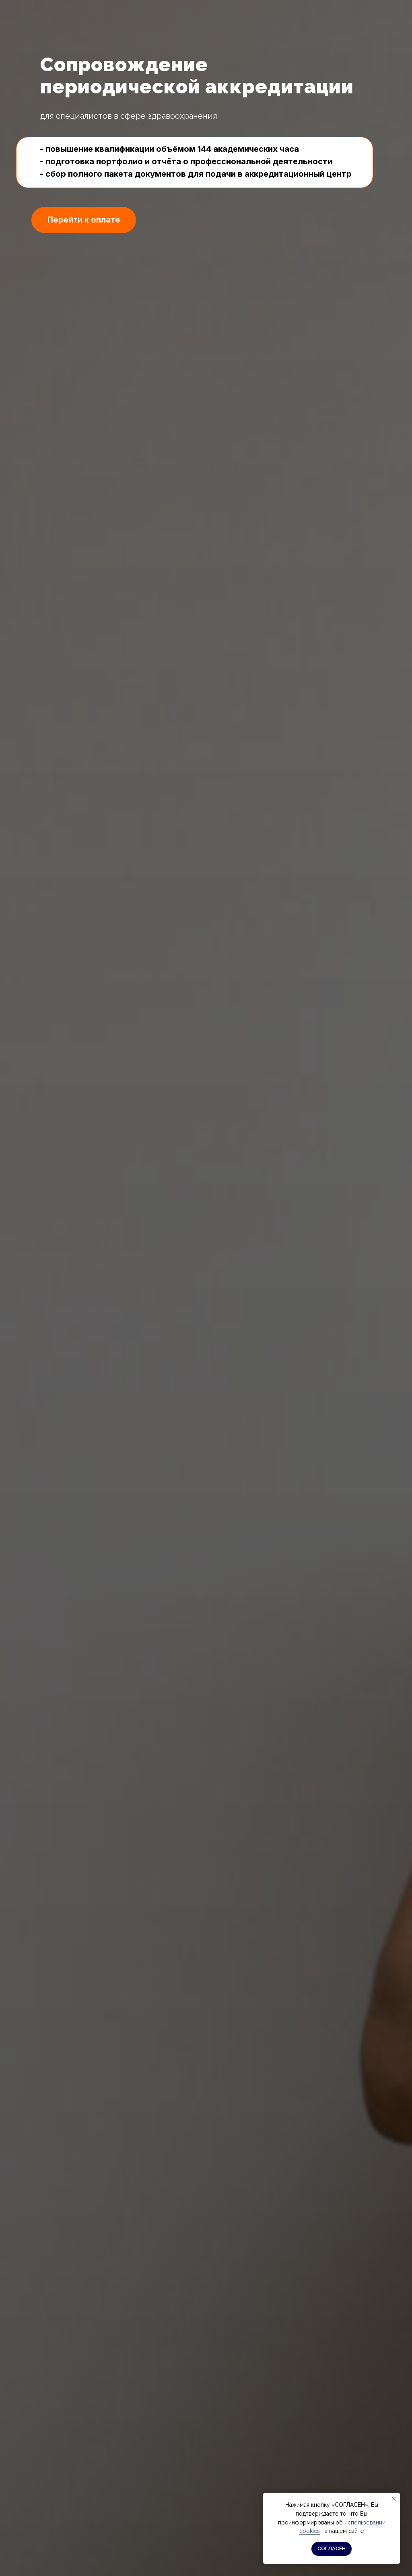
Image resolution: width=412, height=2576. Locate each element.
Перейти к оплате (83, 220)
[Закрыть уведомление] (394, 2499)
